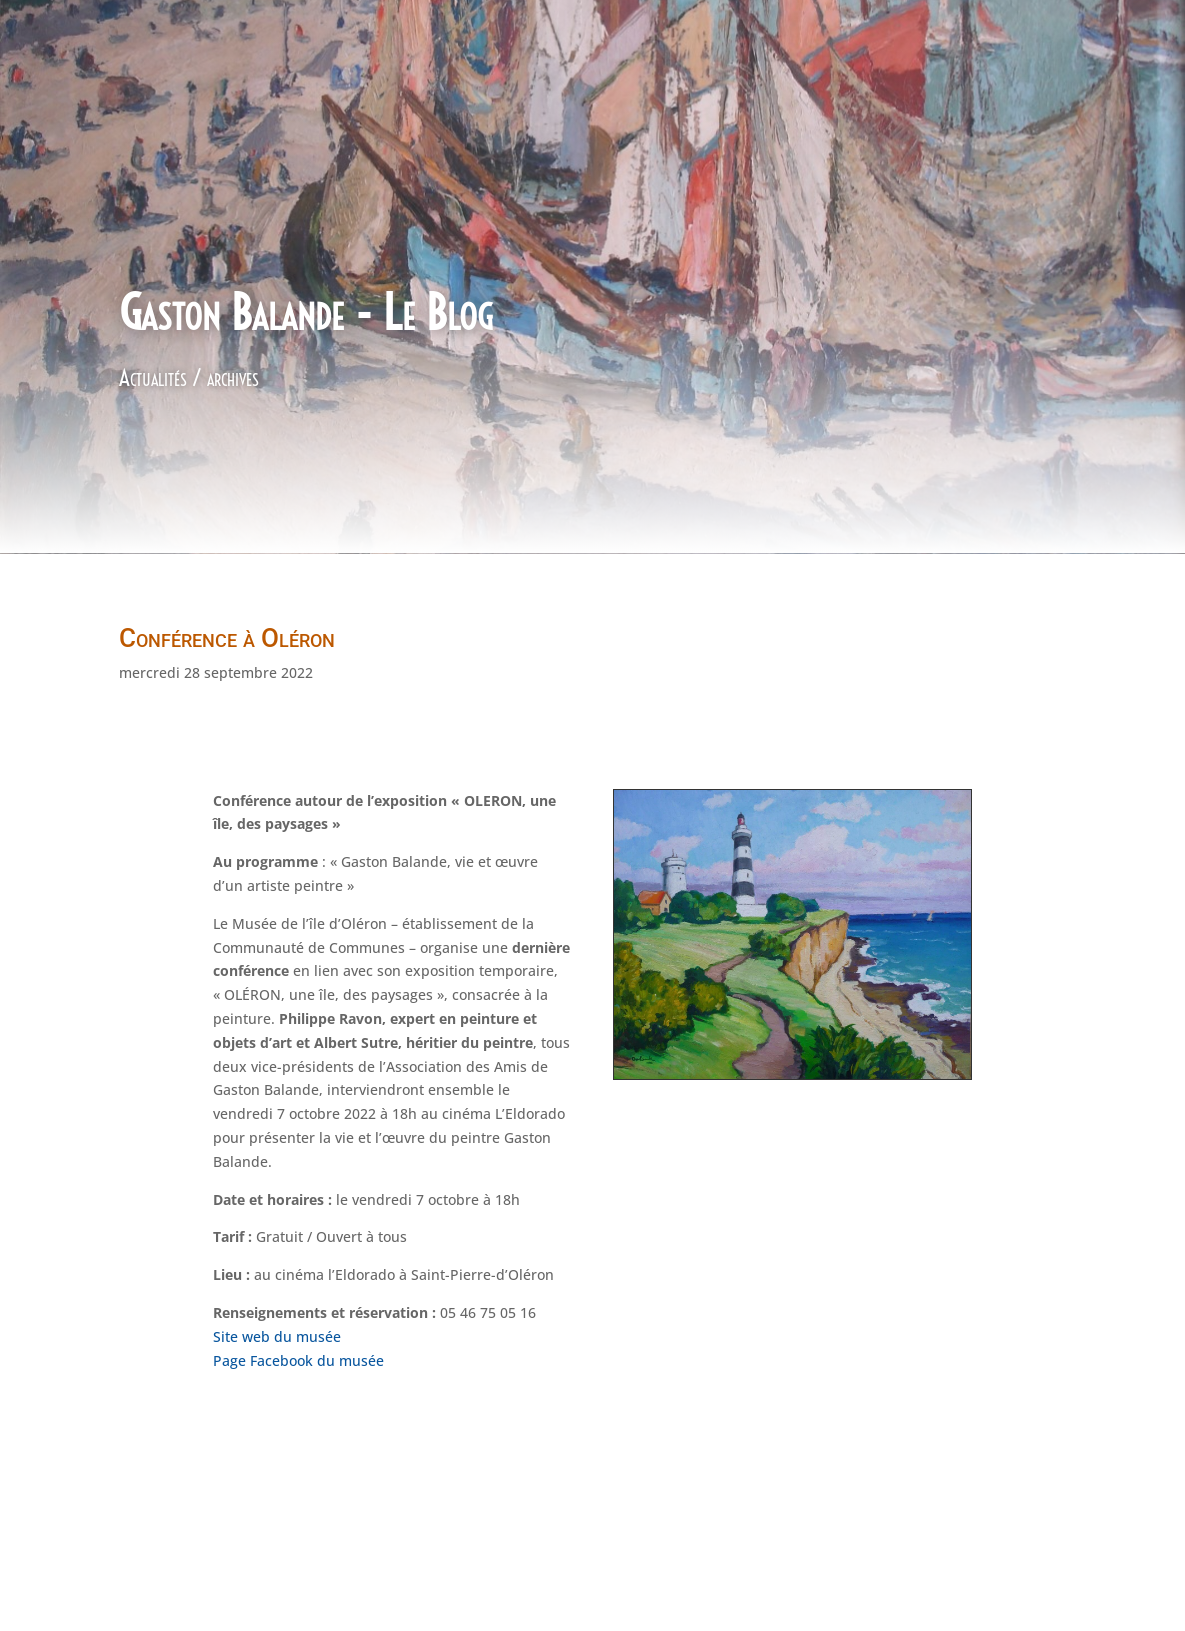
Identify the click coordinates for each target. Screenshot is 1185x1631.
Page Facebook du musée (298, 1360)
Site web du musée (279, 1336)
